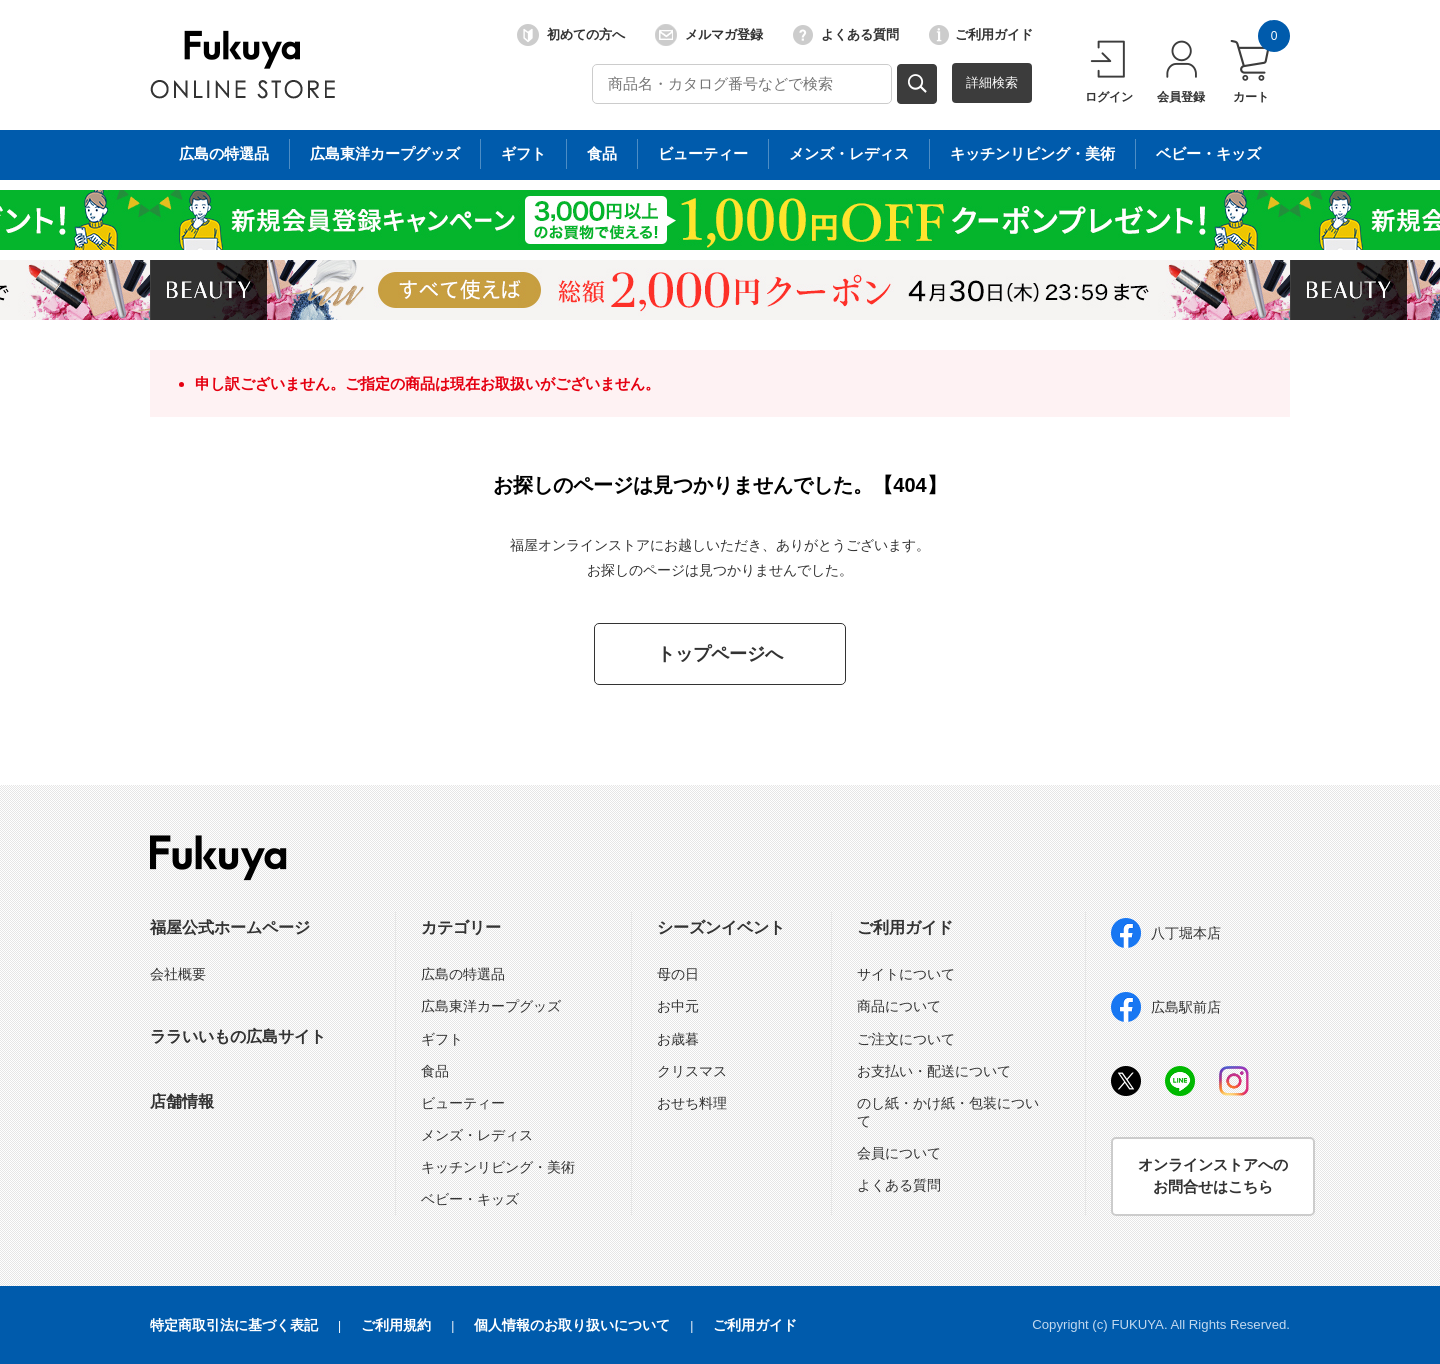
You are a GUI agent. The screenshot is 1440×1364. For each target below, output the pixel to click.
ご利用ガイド (981, 35)
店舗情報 (182, 1101)
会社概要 (178, 974)
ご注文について (906, 1039)
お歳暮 (678, 1039)
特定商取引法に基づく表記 (234, 1325)
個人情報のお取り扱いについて (572, 1325)
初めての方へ (571, 35)
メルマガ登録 (709, 35)
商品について (899, 1006)
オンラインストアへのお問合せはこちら (1213, 1176)
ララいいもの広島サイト (238, 1036)
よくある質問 (846, 35)
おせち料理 (692, 1103)
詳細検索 (992, 82)
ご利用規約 (396, 1325)
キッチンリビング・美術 (498, 1167)
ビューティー (463, 1103)
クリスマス (692, 1071)
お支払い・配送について (934, 1071)
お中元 (678, 1006)
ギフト (442, 1039)
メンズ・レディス (477, 1135)
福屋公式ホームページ (230, 927)
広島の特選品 (463, 974)
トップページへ (720, 654)
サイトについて (906, 974)
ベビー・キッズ (470, 1199)
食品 (435, 1071)
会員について (899, 1153)
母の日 (678, 974)
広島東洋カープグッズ (491, 1006)
